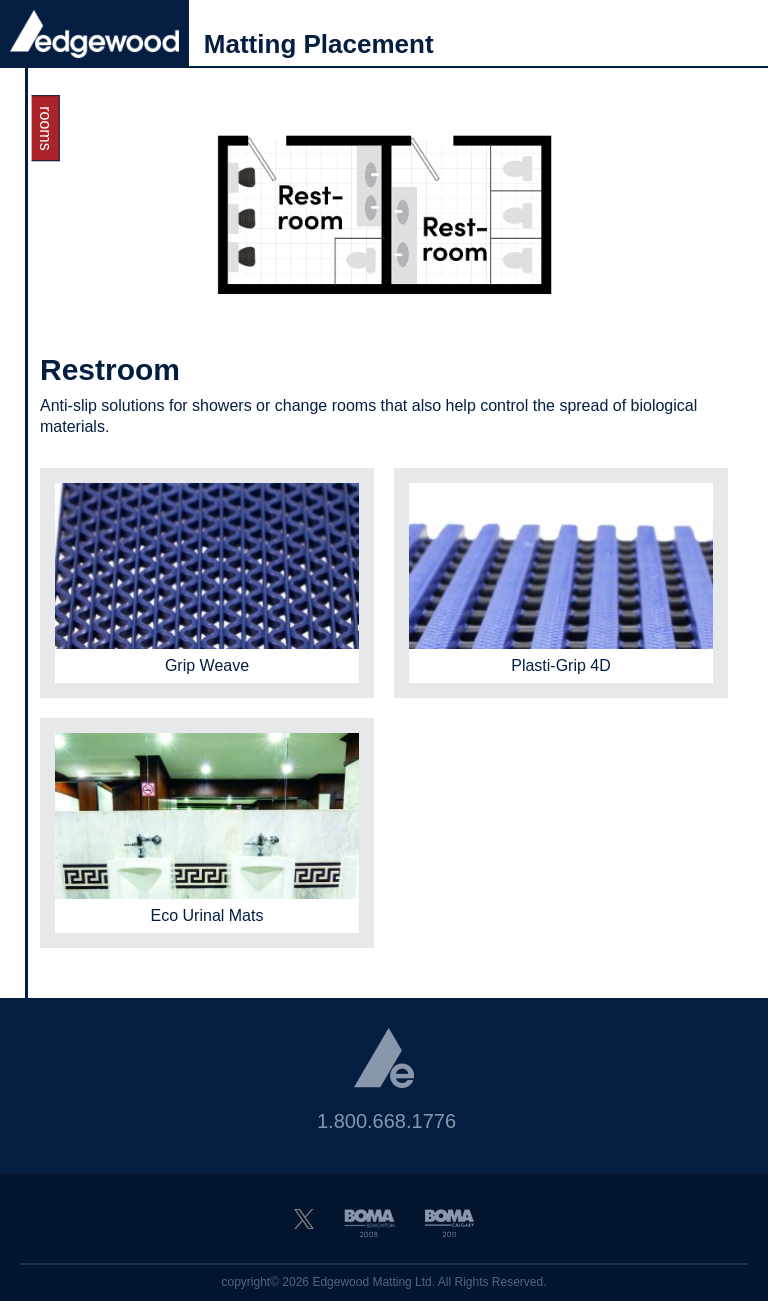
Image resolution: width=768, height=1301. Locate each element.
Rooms (45, 128)
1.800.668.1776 (386, 1121)
